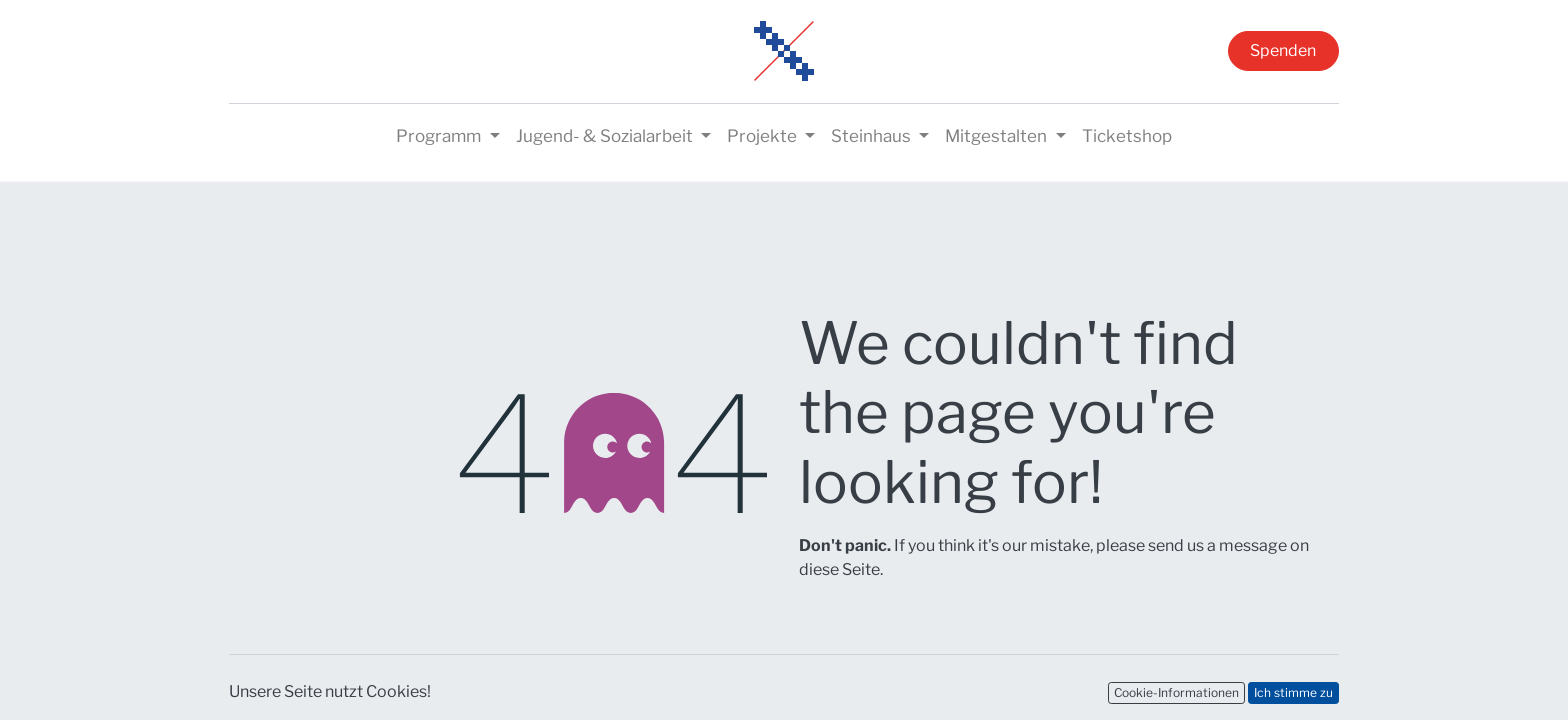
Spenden (1283, 50)
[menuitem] (1127, 137)
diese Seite (839, 569)
